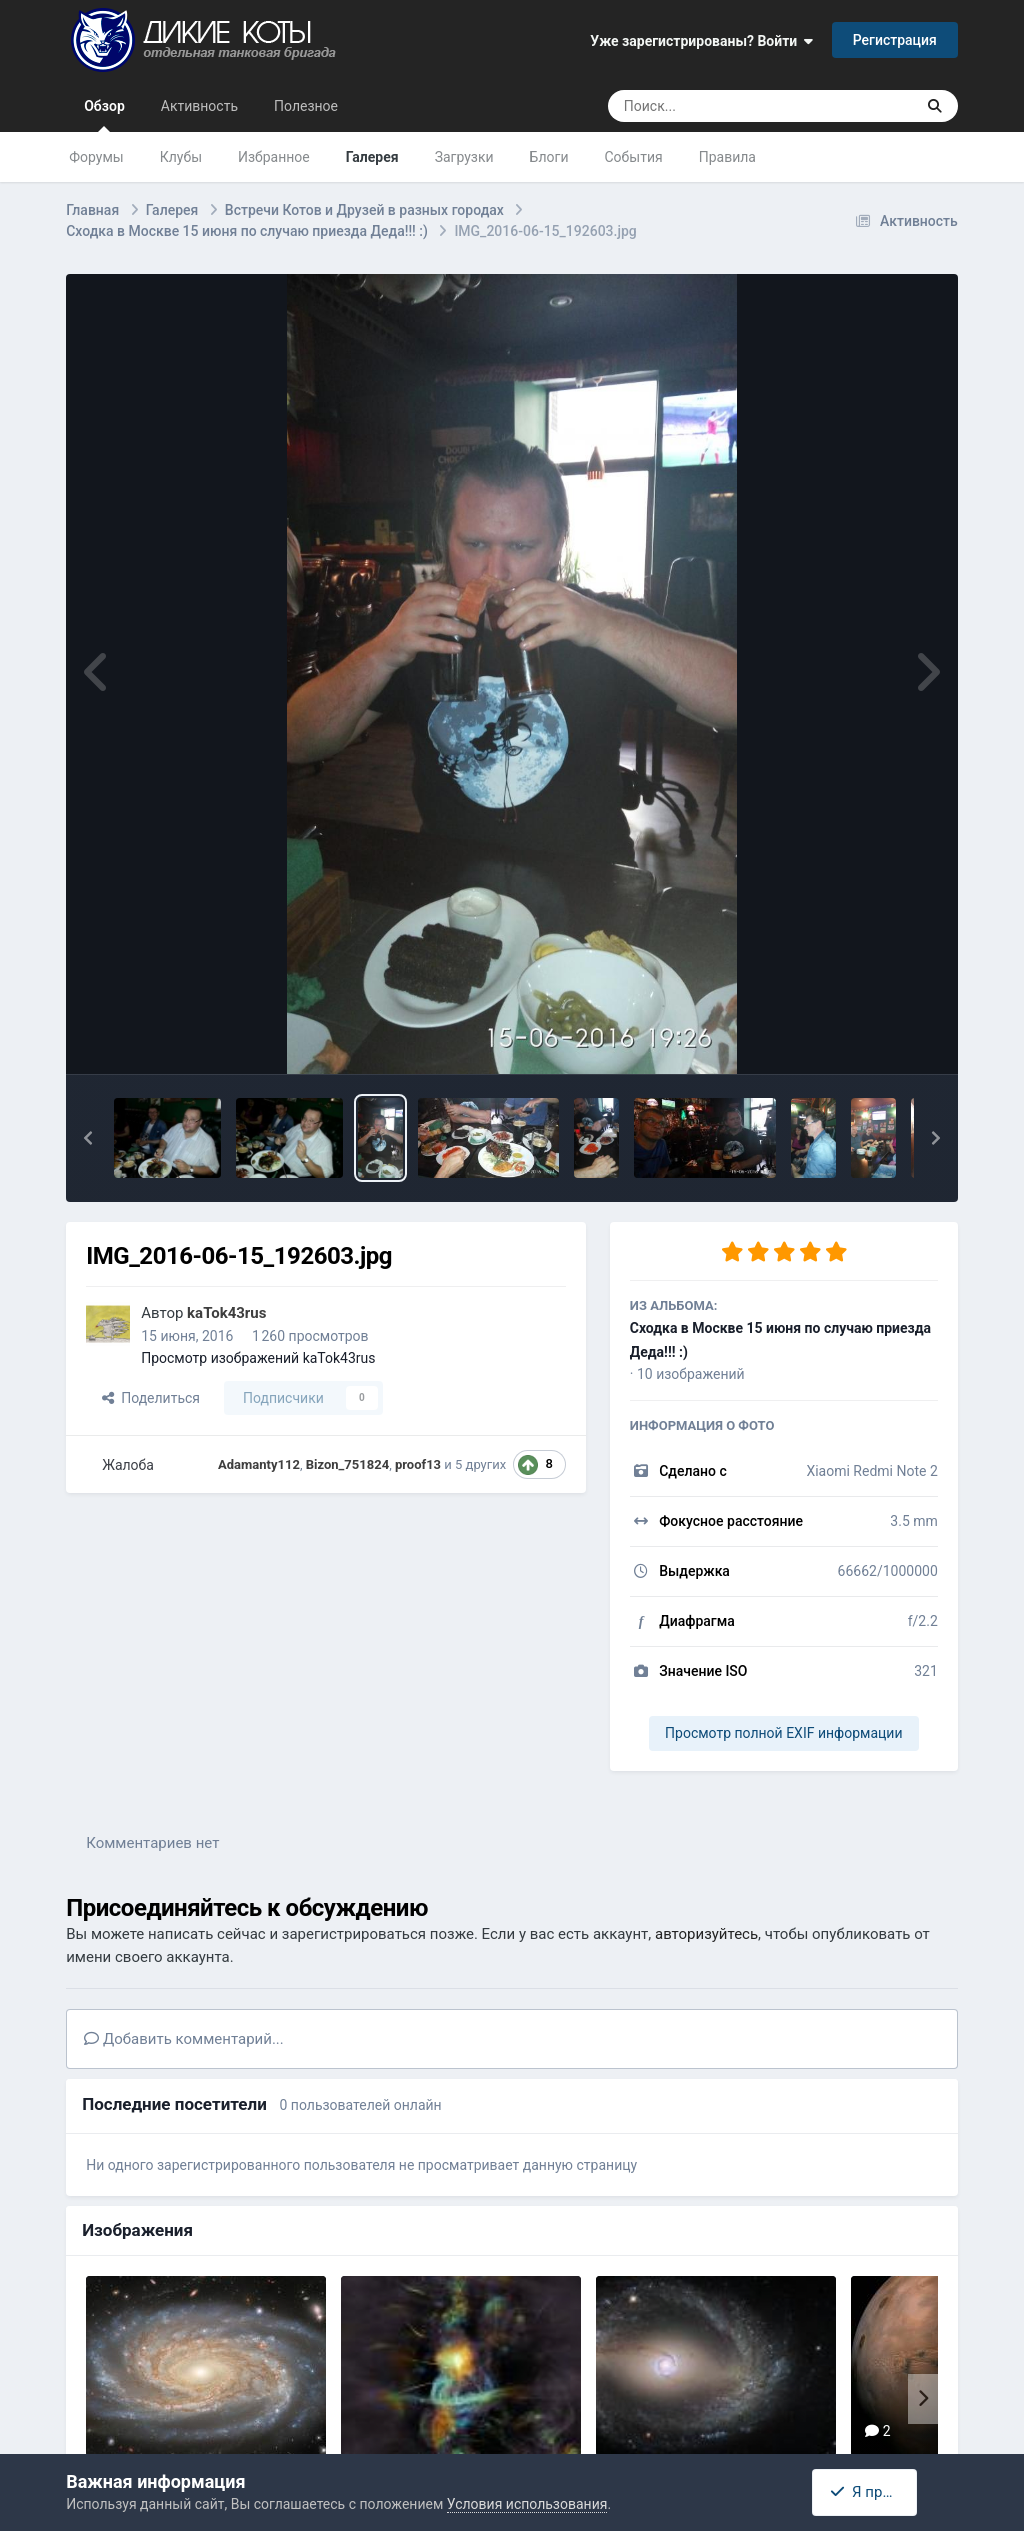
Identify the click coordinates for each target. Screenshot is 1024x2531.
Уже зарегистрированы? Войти (701, 41)
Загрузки (464, 157)
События (633, 157)
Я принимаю (881, 2492)
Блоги (549, 157)
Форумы (96, 157)
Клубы (181, 157)
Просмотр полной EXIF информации (783, 1733)
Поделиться (151, 1398)
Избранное (274, 157)
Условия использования (527, 2504)
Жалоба (128, 1465)
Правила (727, 157)
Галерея (372, 157)
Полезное (306, 106)
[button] (88, 1138)
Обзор (104, 115)
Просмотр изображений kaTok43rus (258, 1358)
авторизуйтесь (706, 1934)
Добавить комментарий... (184, 2039)
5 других (480, 1464)
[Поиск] (723, 106)
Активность (199, 106)
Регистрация (895, 40)
